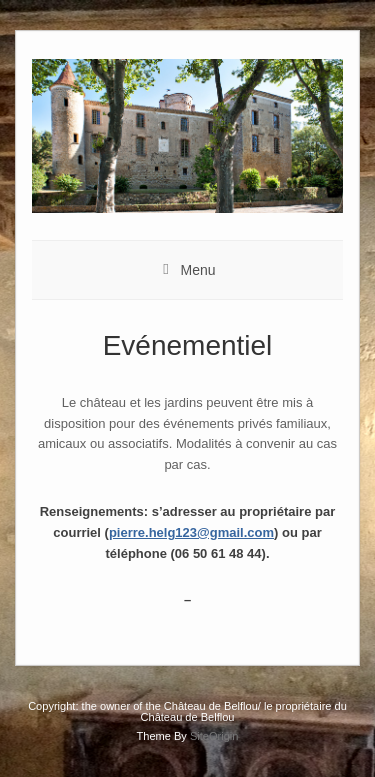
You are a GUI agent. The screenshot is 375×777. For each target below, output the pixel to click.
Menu (197, 270)
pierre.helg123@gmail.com (191, 532)
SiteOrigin (214, 736)
